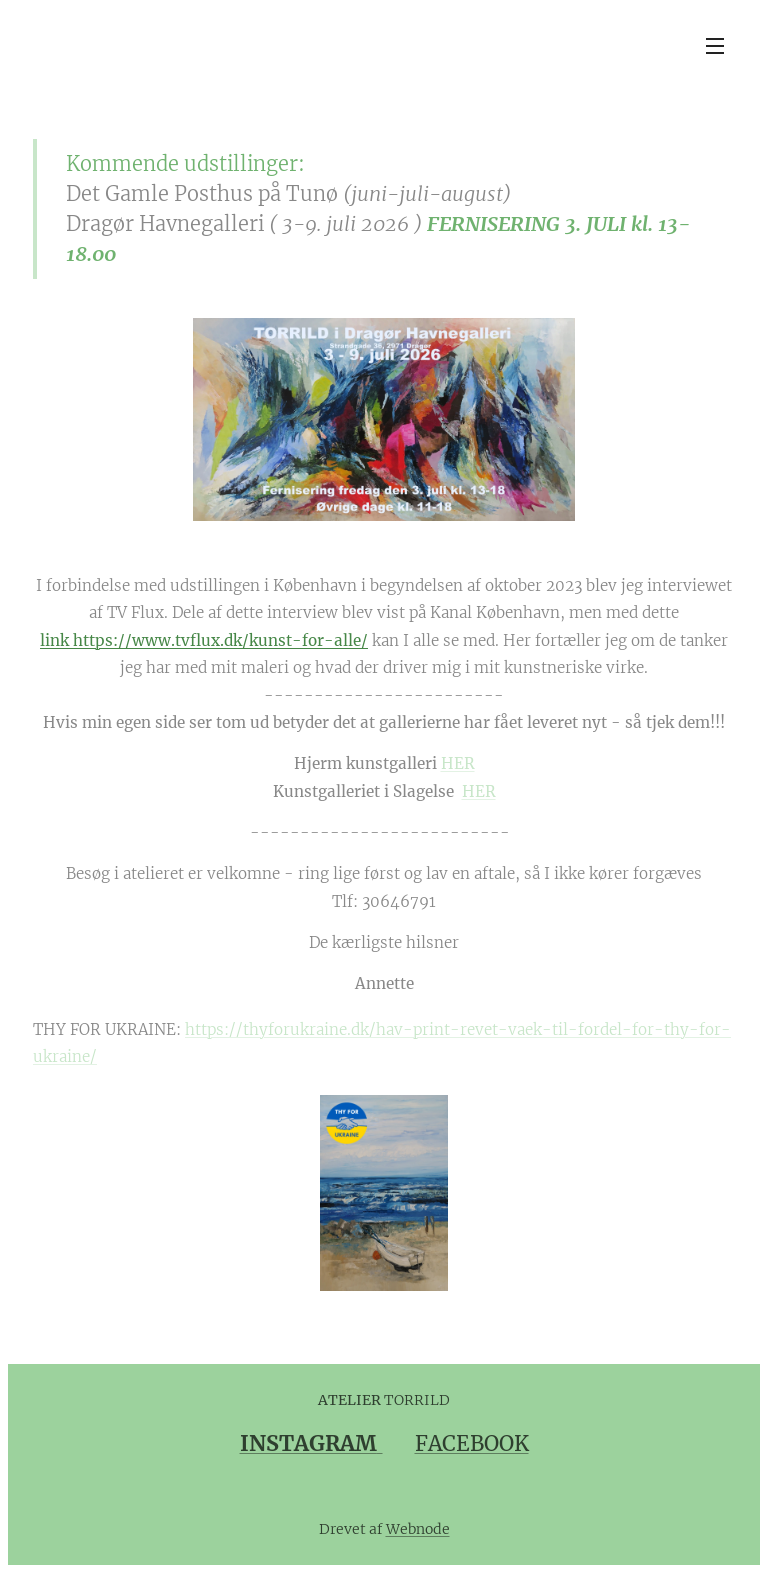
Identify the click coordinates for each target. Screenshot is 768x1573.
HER (458, 763)
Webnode (418, 1529)
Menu (715, 46)
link (56, 640)
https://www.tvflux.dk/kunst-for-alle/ (220, 640)
